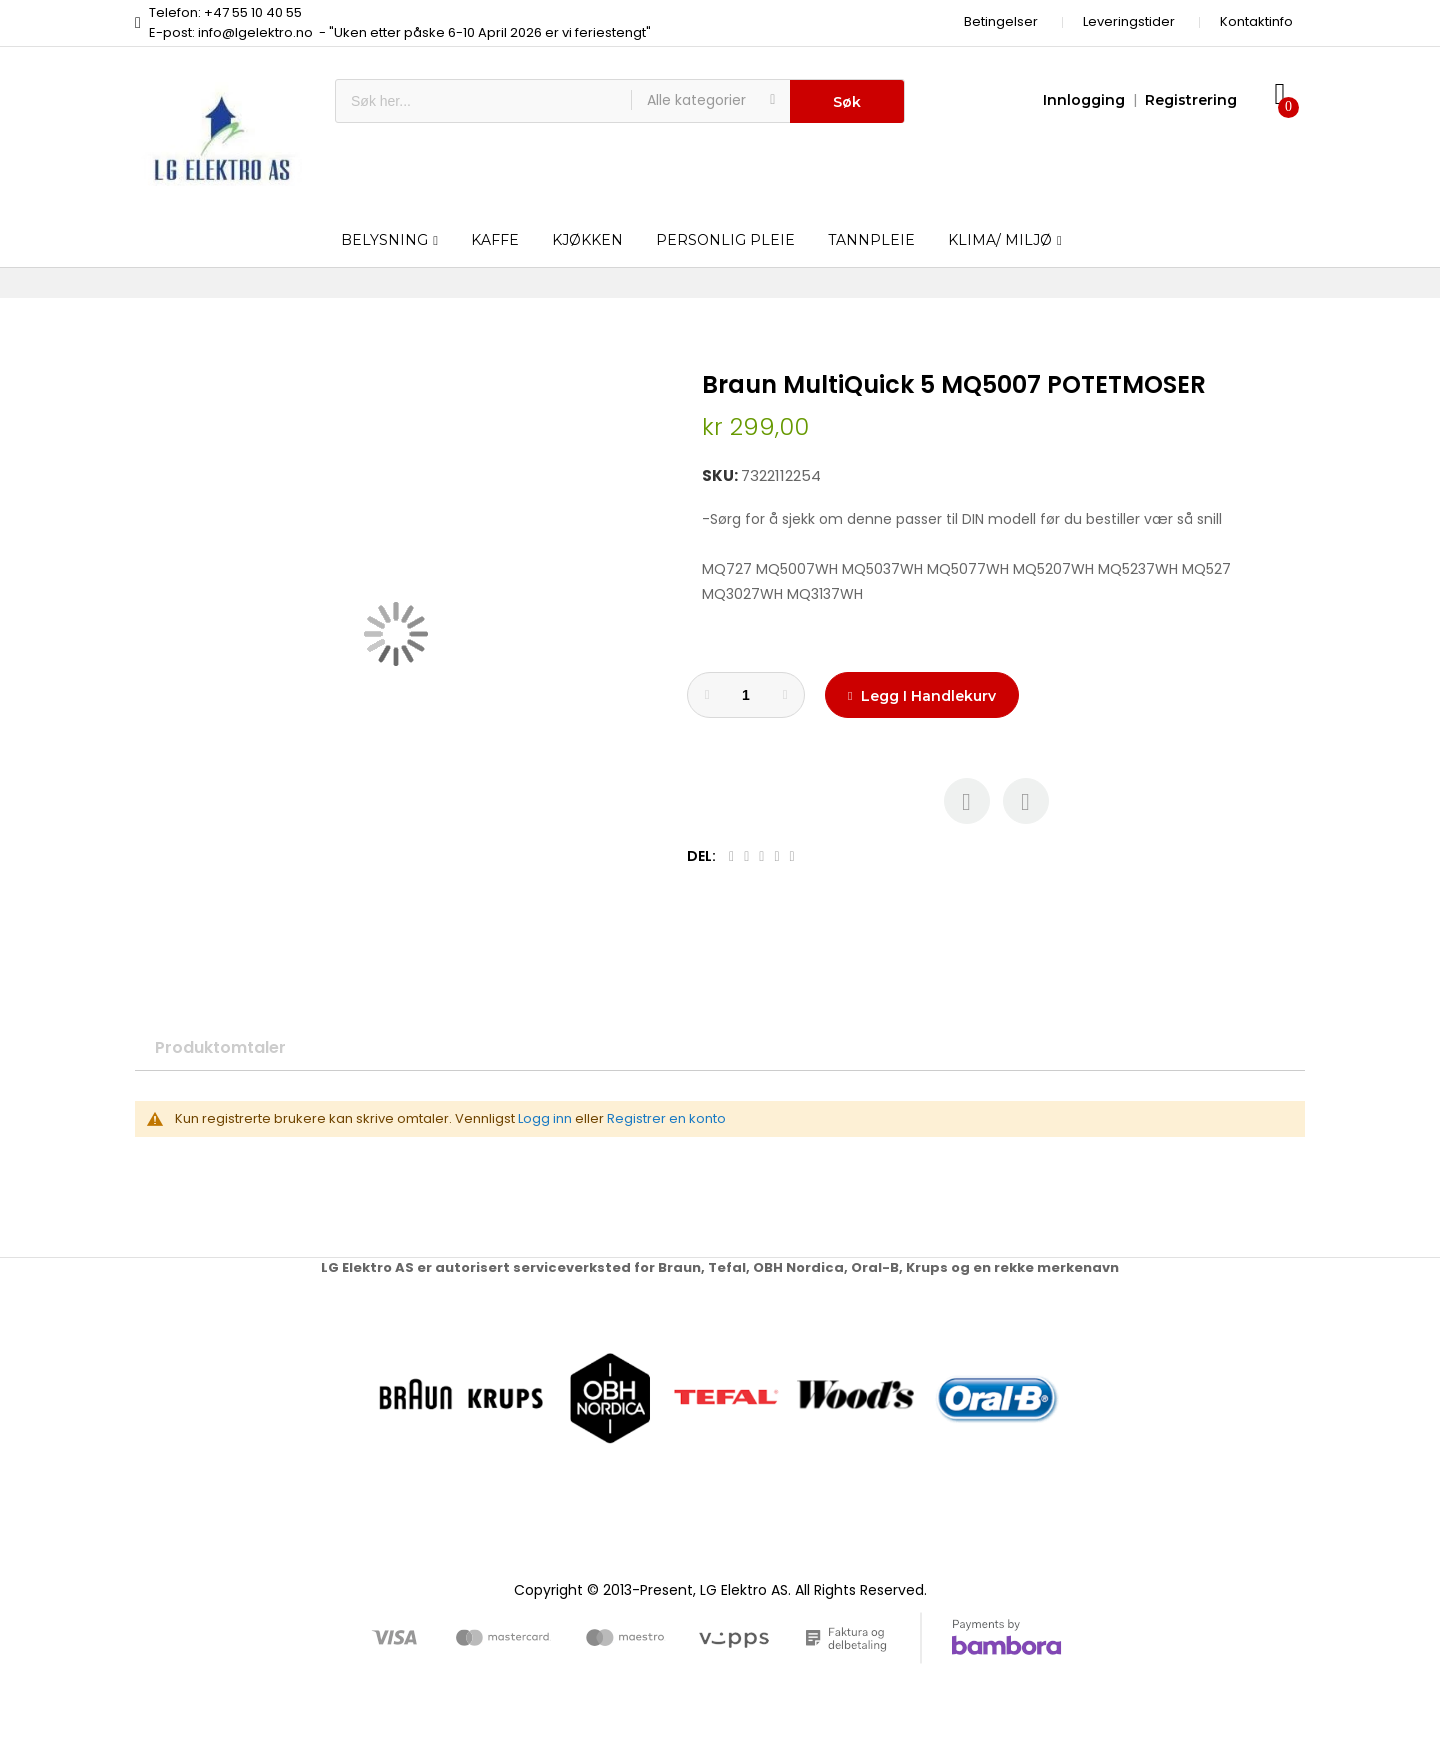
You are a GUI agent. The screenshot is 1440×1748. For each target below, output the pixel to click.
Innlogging (1084, 100)
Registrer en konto (666, 1118)
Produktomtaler (220, 1047)
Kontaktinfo (1256, 21)
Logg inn (545, 1118)
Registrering (1191, 100)
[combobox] (483, 101)
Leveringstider (1129, 21)
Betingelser (1001, 21)
